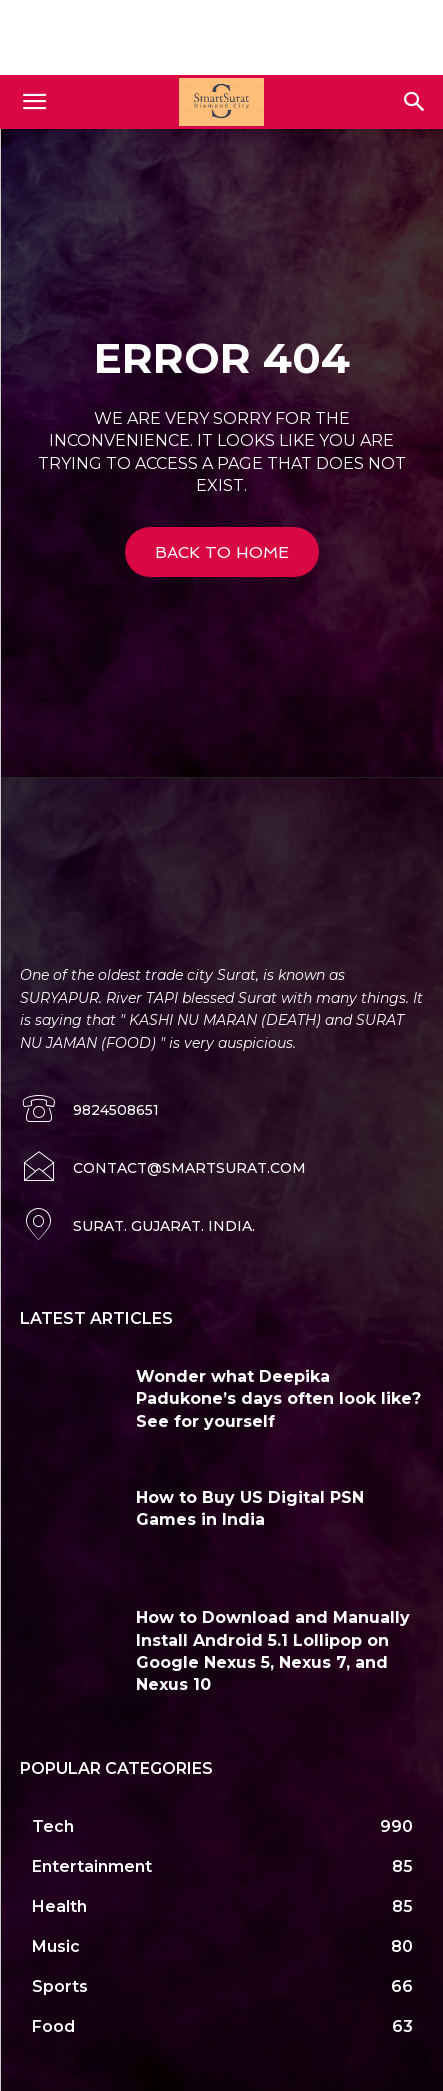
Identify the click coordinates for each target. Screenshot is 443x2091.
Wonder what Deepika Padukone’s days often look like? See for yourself (278, 1399)
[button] (34, 102)
